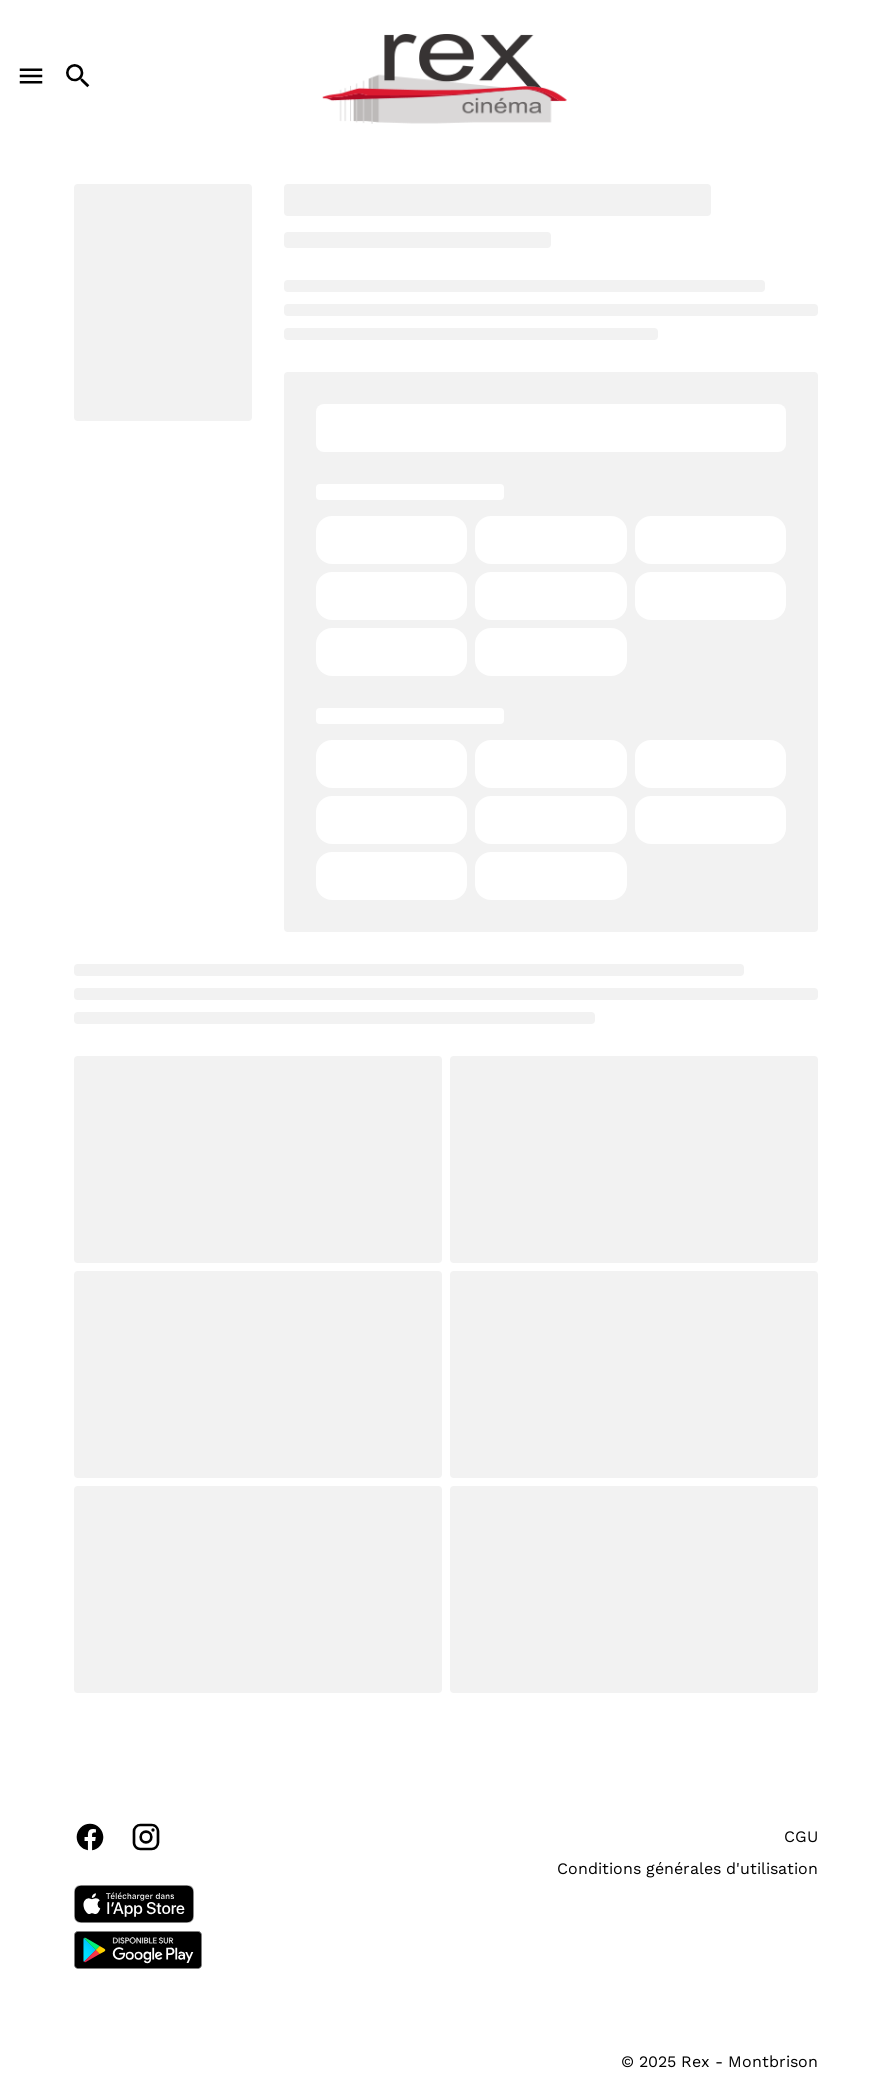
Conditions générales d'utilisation (687, 1868)
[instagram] (146, 1837)
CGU (801, 1836)
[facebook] (90, 1837)
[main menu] (31, 76)
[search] (78, 76)
